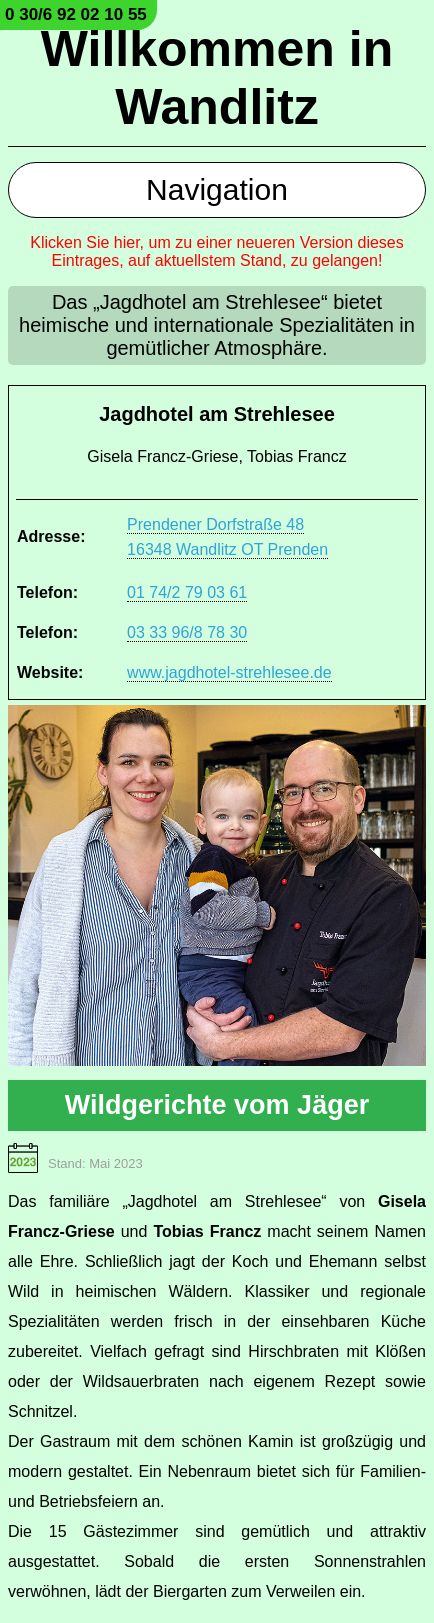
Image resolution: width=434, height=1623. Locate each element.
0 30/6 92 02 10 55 (76, 14)
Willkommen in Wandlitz (217, 78)
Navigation (217, 189)
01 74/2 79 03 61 (187, 592)
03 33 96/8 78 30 (187, 632)
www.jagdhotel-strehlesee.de (229, 672)
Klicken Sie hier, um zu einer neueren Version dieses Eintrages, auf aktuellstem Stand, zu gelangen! (217, 251)
